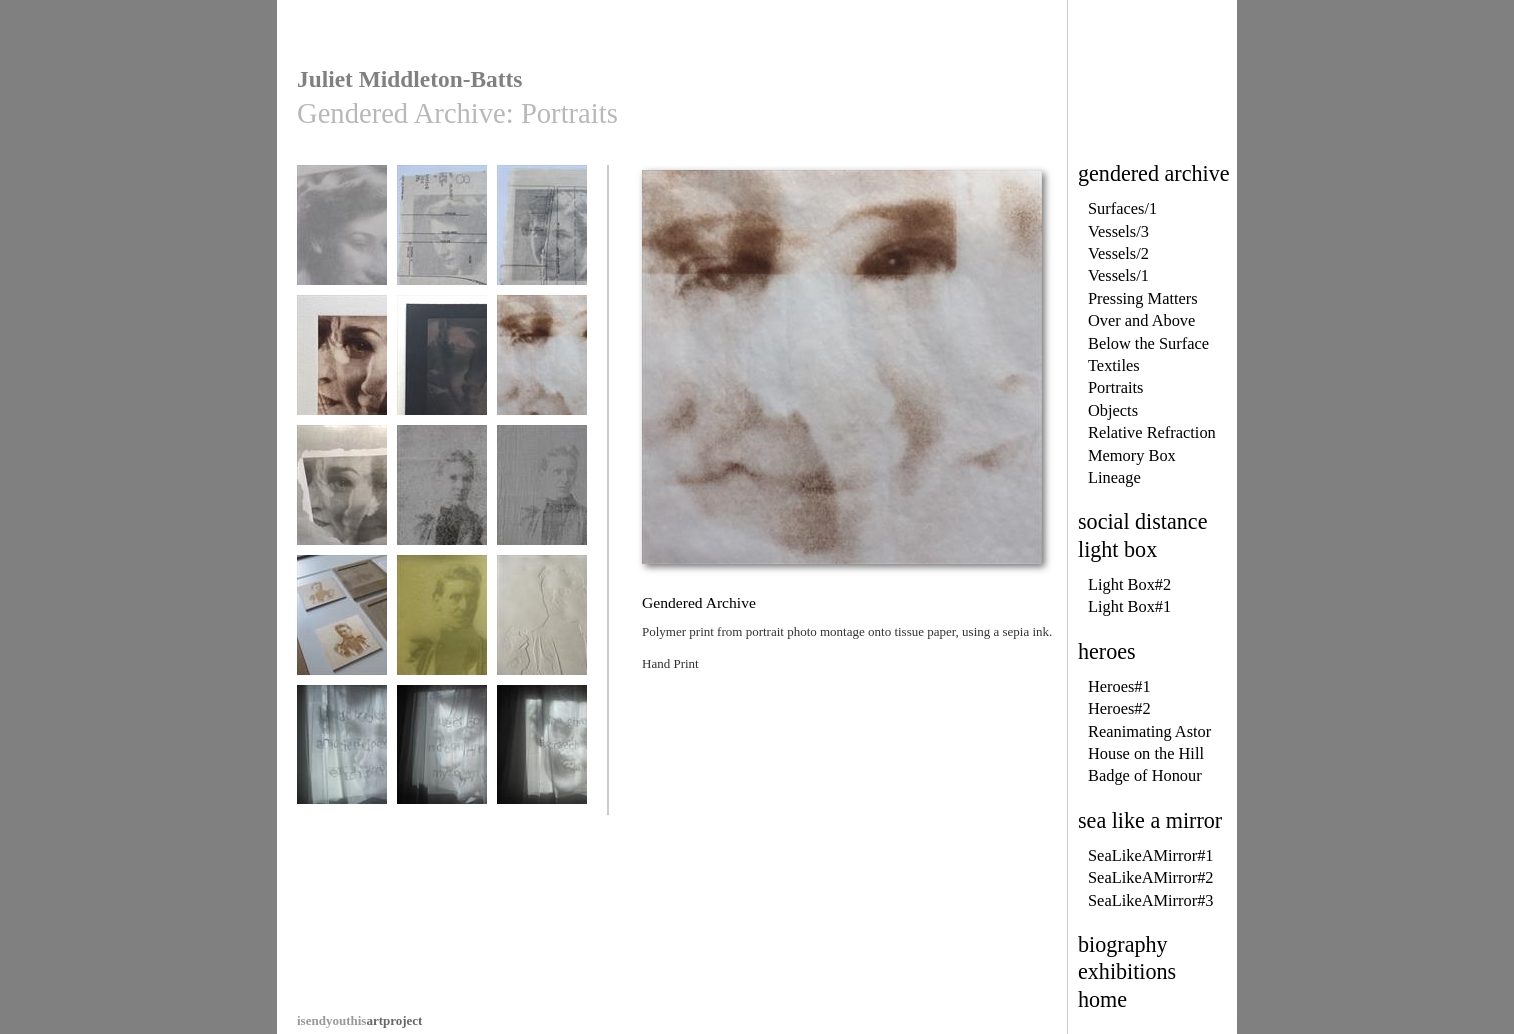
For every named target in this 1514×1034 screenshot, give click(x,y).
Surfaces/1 (1122, 208)
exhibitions (1127, 971)
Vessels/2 (1118, 253)
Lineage (1114, 477)
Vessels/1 (1118, 275)
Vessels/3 (1118, 231)
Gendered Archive (342, 234)
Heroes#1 (1119, 686)
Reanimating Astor (1149, 731)
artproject (359, 1020)
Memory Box (1132, 455)
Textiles (1114, 365)
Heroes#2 (1119, 708)
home (1102, 999)
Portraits (1116, 387)
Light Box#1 (1129, 606)
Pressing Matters (1143, 298)
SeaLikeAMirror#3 (1151, 900)
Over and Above (1141, 320)
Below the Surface (1148, 343)
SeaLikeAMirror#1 (1151, 855)
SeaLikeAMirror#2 (1151, 877)
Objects (1113, 410)
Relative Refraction (1152, 432)
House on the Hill (1146, 753)
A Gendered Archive (342, 761)
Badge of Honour (1145, 775)
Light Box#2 (1129, 584)
